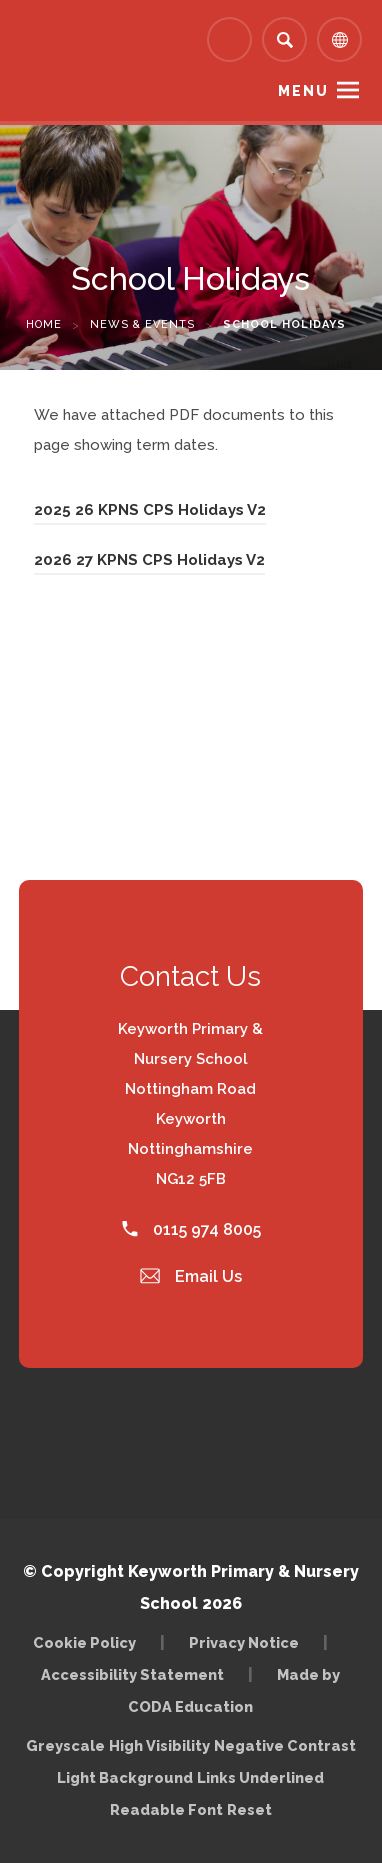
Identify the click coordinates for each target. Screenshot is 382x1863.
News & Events (142, 324)
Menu (303, 91)
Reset (249, 1809)
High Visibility (159, 1745)
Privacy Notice (244, 1642)
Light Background (125, 1777)
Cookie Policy (84, 1642)
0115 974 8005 (191, 1229)
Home (44, 324)
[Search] (284, 39)
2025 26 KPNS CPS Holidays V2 (150, 510)
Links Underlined (260, 1777)
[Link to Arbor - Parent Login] (229, 39)
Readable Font (166, 1809)
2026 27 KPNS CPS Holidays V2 (149, 560)
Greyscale (65, 1745)
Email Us (191, 1276)
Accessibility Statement (132, 1674)
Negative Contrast (285, 1745)
